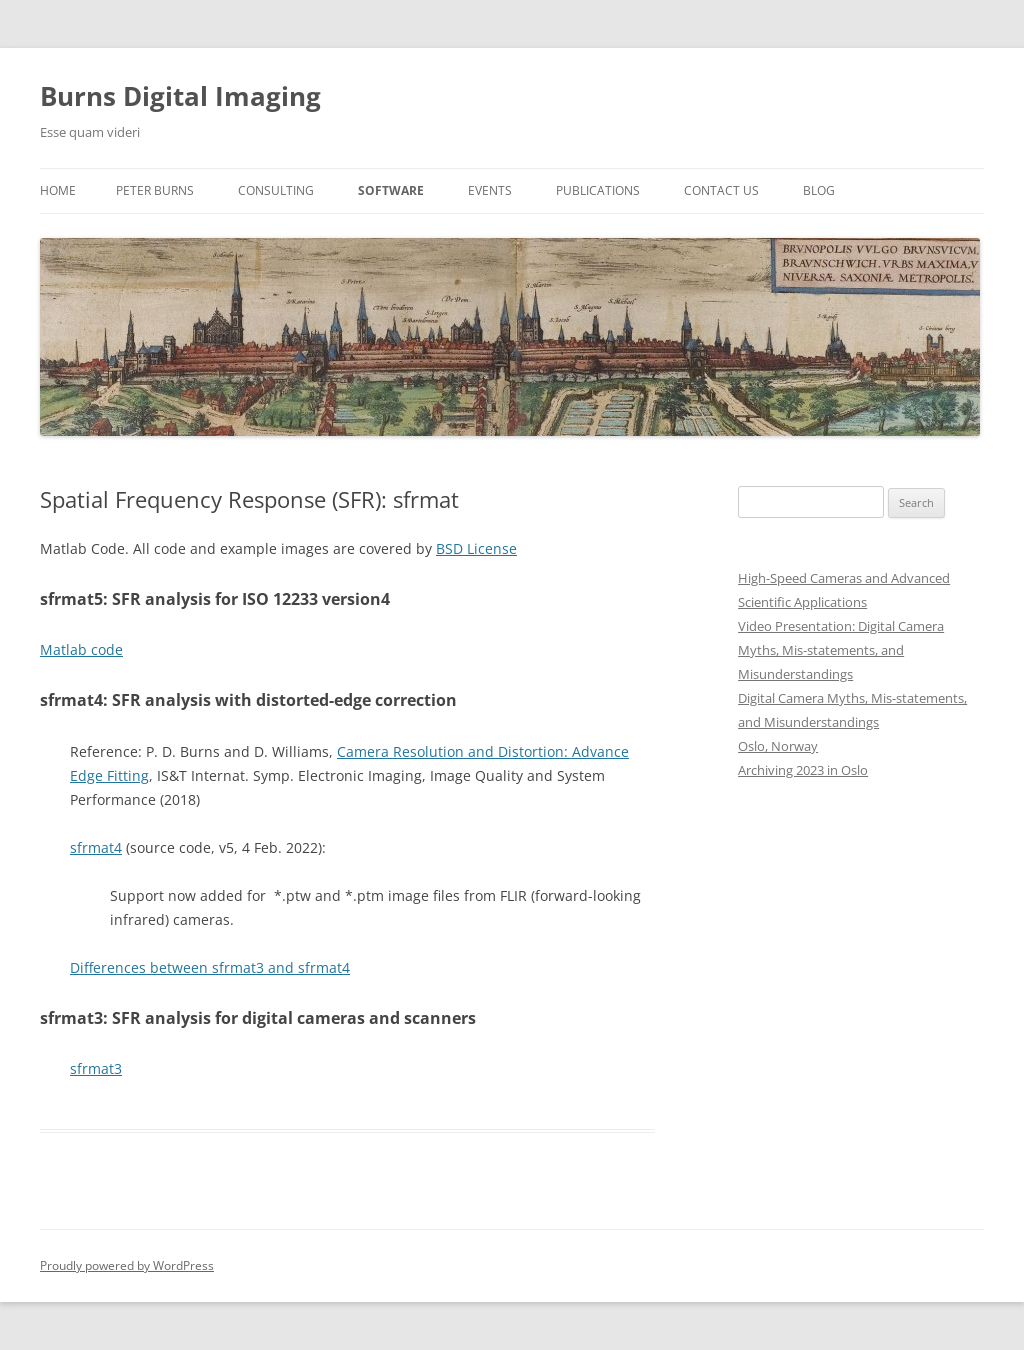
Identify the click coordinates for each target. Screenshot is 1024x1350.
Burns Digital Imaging (180, 96)
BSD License (476, 548)
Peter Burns (155, 190)
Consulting (276, 190)
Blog (819, 190)
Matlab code (81, 649)
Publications (598, 190)
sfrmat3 (96, 1068)
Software (391, 190)
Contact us (721, 190)
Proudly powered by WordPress (127, 1265)
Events (490, 190)
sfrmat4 (96, 847)
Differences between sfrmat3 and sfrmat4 (210, 967)
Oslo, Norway (778, 746)
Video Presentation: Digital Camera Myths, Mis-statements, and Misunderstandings (841, 650)
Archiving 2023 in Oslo (803, 770)
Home (58, 190)
